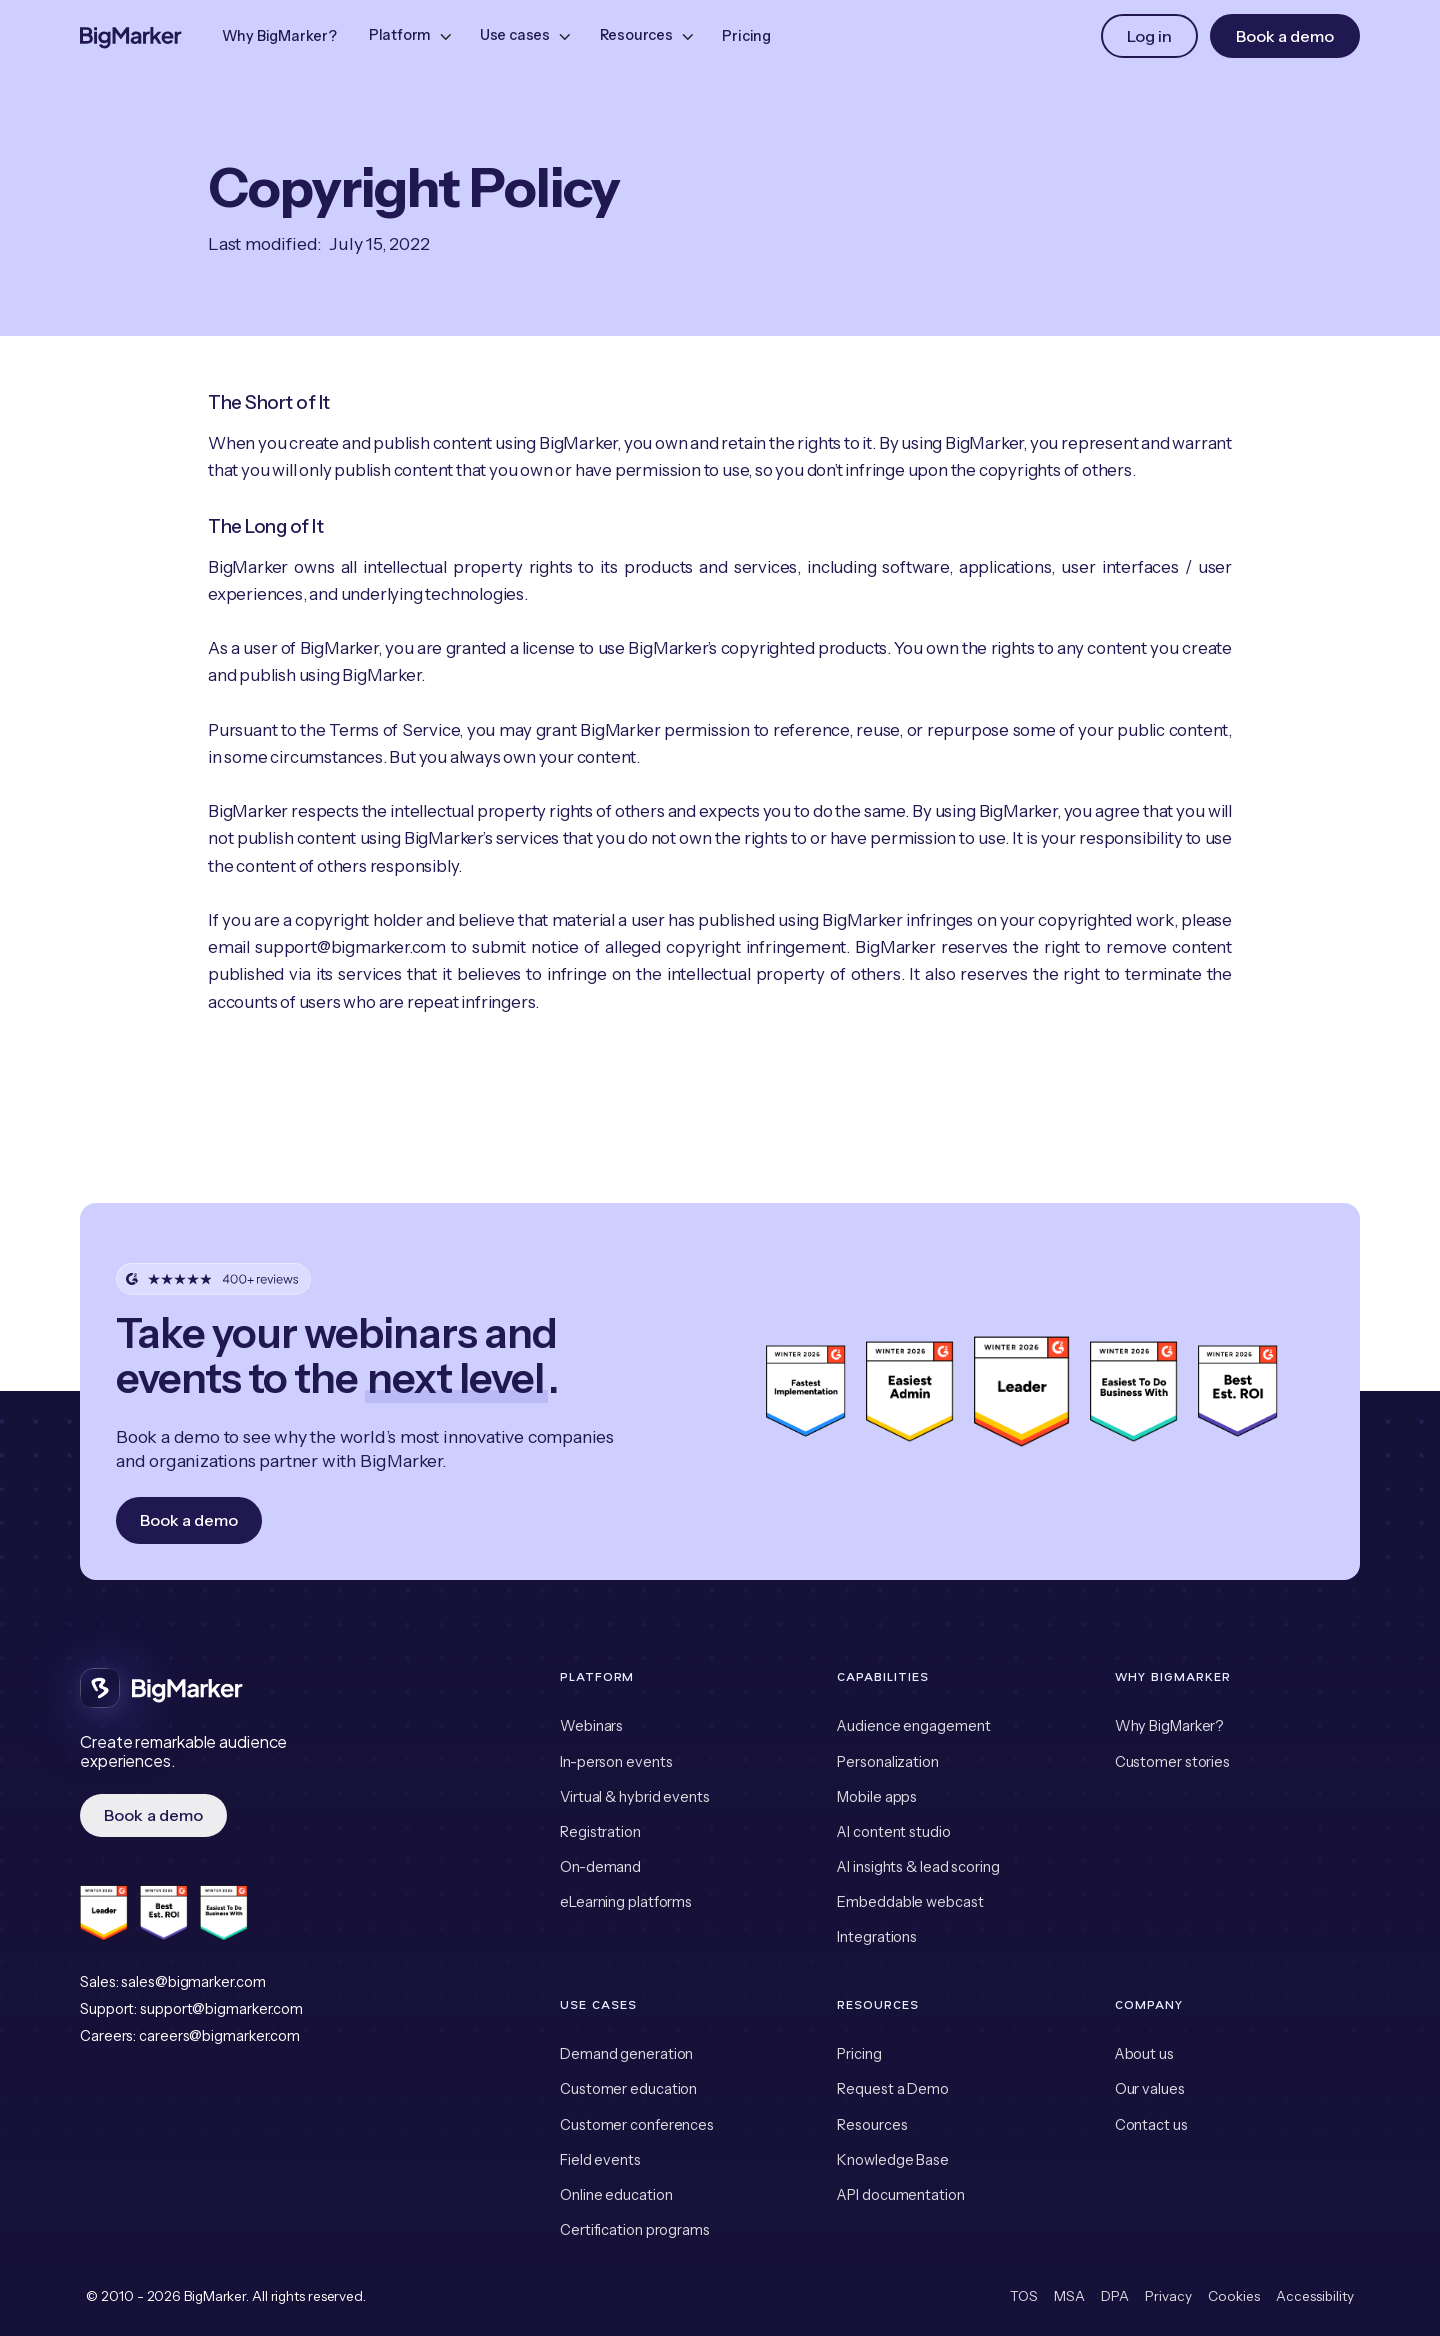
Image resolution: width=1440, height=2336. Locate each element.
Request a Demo (893, 2089)
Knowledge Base (893, 2160)
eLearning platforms (626, 1902)
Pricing (746, 36)
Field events (600, 2160)
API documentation (900, 2195)
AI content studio (893, 1832)
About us (1144, 2054)
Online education (616, 2195)
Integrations (877, 1937)
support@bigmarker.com (221, 2009)
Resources (872, 2125)
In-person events (616, 1762)
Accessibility (1315, 2296)
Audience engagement (913, 1726)
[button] (408, 36)
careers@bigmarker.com (219, 2036)
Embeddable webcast (910, 1902)
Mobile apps (877, 1797)
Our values (1150, 2089)
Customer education (628, 2089)
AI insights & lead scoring (918, 1867)
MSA (1069, 2296)
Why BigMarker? (279, 36)
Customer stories (1172, 1762)
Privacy (1168, 2296)
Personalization (888, 1762)
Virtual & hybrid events (635, 1797)
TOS (1024, 2296)
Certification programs (635, 2230)
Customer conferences (637, 2125)
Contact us (1151, 2125)
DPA (1115, 2296)
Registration (600, 1832)
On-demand (600, 1867)
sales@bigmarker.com (193, 1982)
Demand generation (626, 2054)
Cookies (1234, 2296)
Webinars (591, 1726)
